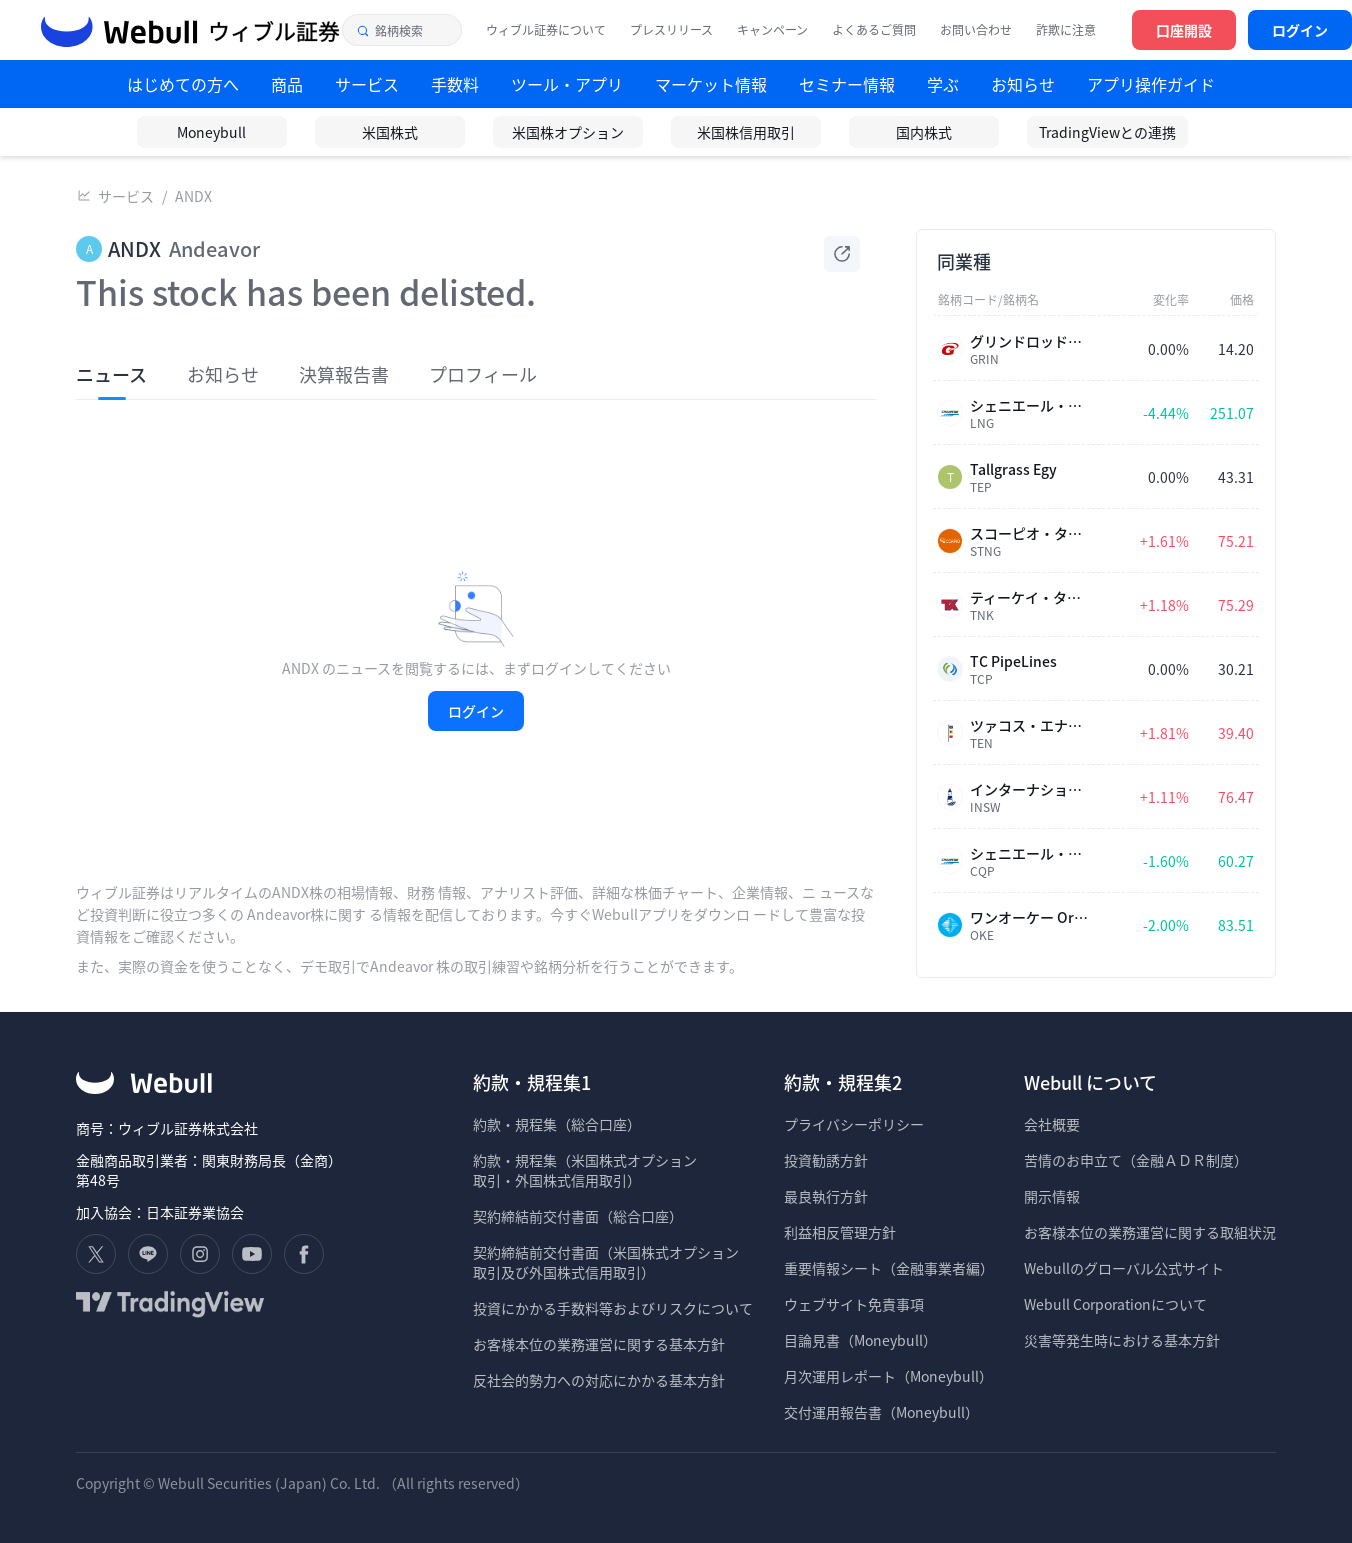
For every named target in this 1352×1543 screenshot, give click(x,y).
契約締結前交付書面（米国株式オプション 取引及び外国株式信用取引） (606, 1262)
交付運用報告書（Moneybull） (881, 1412)
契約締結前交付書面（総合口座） (578, 1216)
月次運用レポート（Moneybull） (888, 1376)
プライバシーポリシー (854, 1124)
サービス (126, 196)
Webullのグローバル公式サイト (1124, 1268)
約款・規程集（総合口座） (557, 1124)
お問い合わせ (976, 30)
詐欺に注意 (1066, 30)
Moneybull (211, 132)
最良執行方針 (826, 1196)
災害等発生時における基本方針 (1122, 1340)
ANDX (193, 196)
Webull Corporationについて (1117, 1304)
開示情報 (1052, 1196)
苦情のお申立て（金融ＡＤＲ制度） (1136, 1160)
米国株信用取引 (746, 132)
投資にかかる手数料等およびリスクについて (613, 1308)
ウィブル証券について (546, 30)
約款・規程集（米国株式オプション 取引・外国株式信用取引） (585, 1170)
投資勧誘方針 (826, 1160)
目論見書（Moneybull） (860, 1340)
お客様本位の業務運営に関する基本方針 (599, 1344)
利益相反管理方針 (840, 1232)
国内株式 (924, 132)
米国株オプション (568, 132)
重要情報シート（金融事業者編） (889, 1268)
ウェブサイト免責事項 (854, 1304)
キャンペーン (772, 30)
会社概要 (1052, 1124)
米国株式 (390, 132)
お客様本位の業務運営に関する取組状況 (1150, 1232)
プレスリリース (671, 30)
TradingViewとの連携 (1107, 132)
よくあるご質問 (874, 30)
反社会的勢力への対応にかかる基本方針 (599, 1380)
